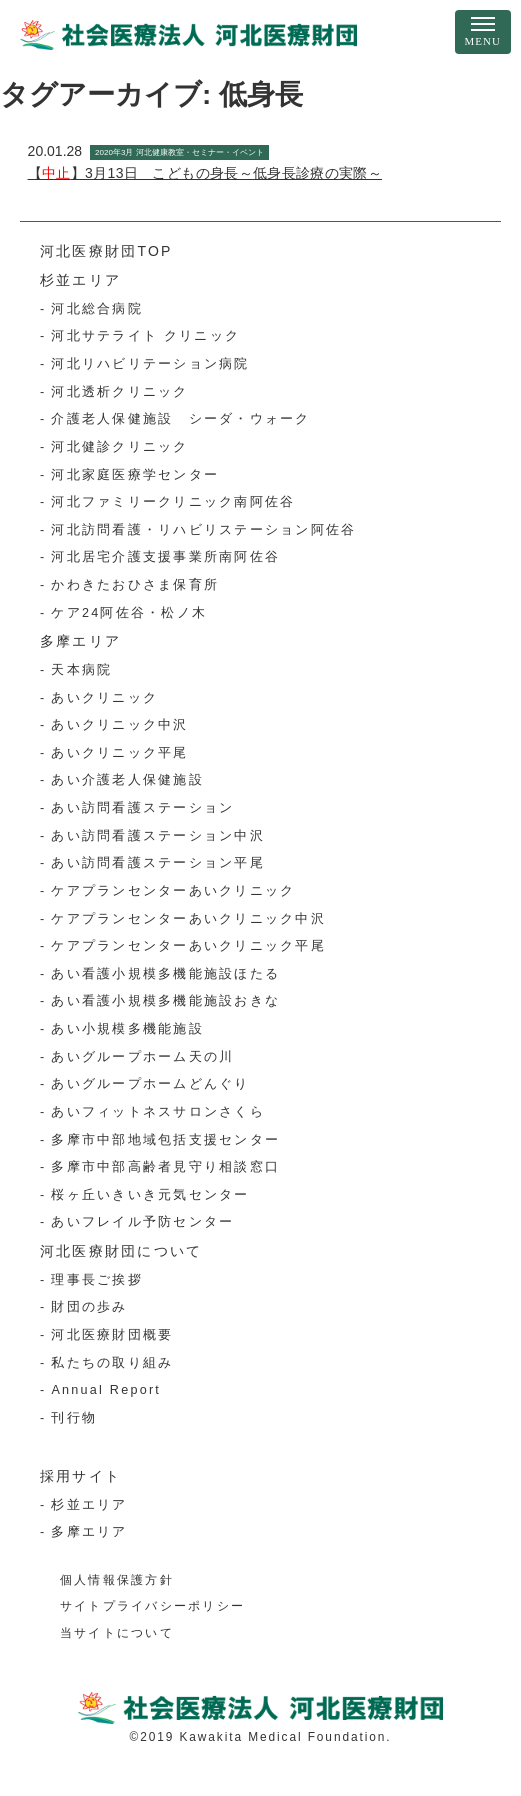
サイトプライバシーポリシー (152, 1606)
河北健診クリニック (119, 447)
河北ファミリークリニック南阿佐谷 (173, 502)
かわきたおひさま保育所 (135, 585)
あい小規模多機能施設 (127, 1029)
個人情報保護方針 (117, 1580)
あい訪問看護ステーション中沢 (157, 836)
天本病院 (81, 670)
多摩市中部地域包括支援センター (165, 1140)
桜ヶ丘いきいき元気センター (150, 1195)
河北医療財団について (121, 1251)
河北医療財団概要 (112, 1335)
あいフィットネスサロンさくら (157, 1112)
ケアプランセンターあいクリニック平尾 (188, 946)
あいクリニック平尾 (119, 753)
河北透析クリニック (119, 392)
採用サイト (80, 1476)
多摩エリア (80, 641)
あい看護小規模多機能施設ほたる (165, 974)
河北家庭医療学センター (135, 475)
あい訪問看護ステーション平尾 (157, 863)
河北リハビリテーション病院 (150, 364)
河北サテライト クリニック (145, 336)
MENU (483, 41)
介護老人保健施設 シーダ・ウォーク (180, 419)
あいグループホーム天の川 (142, 1057)
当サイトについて (117, 1633)
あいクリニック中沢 (119, 725)
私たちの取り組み (112, 1363)
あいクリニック (104, 698)
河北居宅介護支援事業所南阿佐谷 (165, 557)
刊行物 (74, 1418)
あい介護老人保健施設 (127, 780)
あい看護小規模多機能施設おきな (165, 1001)
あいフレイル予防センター (142, 1222)
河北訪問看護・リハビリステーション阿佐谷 (203, 530)
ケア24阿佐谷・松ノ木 (129, 613)
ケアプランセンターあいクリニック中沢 (188, 919)
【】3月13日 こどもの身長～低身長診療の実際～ (205, 173)
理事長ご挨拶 (96, 1280)
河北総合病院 (96, 309)
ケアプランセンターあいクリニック (173, 891)
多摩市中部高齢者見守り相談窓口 (165, 1167)
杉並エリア (80, 280)
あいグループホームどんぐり (150, 1084)
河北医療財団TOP (106, 251)
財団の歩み (89, 1307)
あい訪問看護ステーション (142, 808)
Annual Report (106, 1390)
